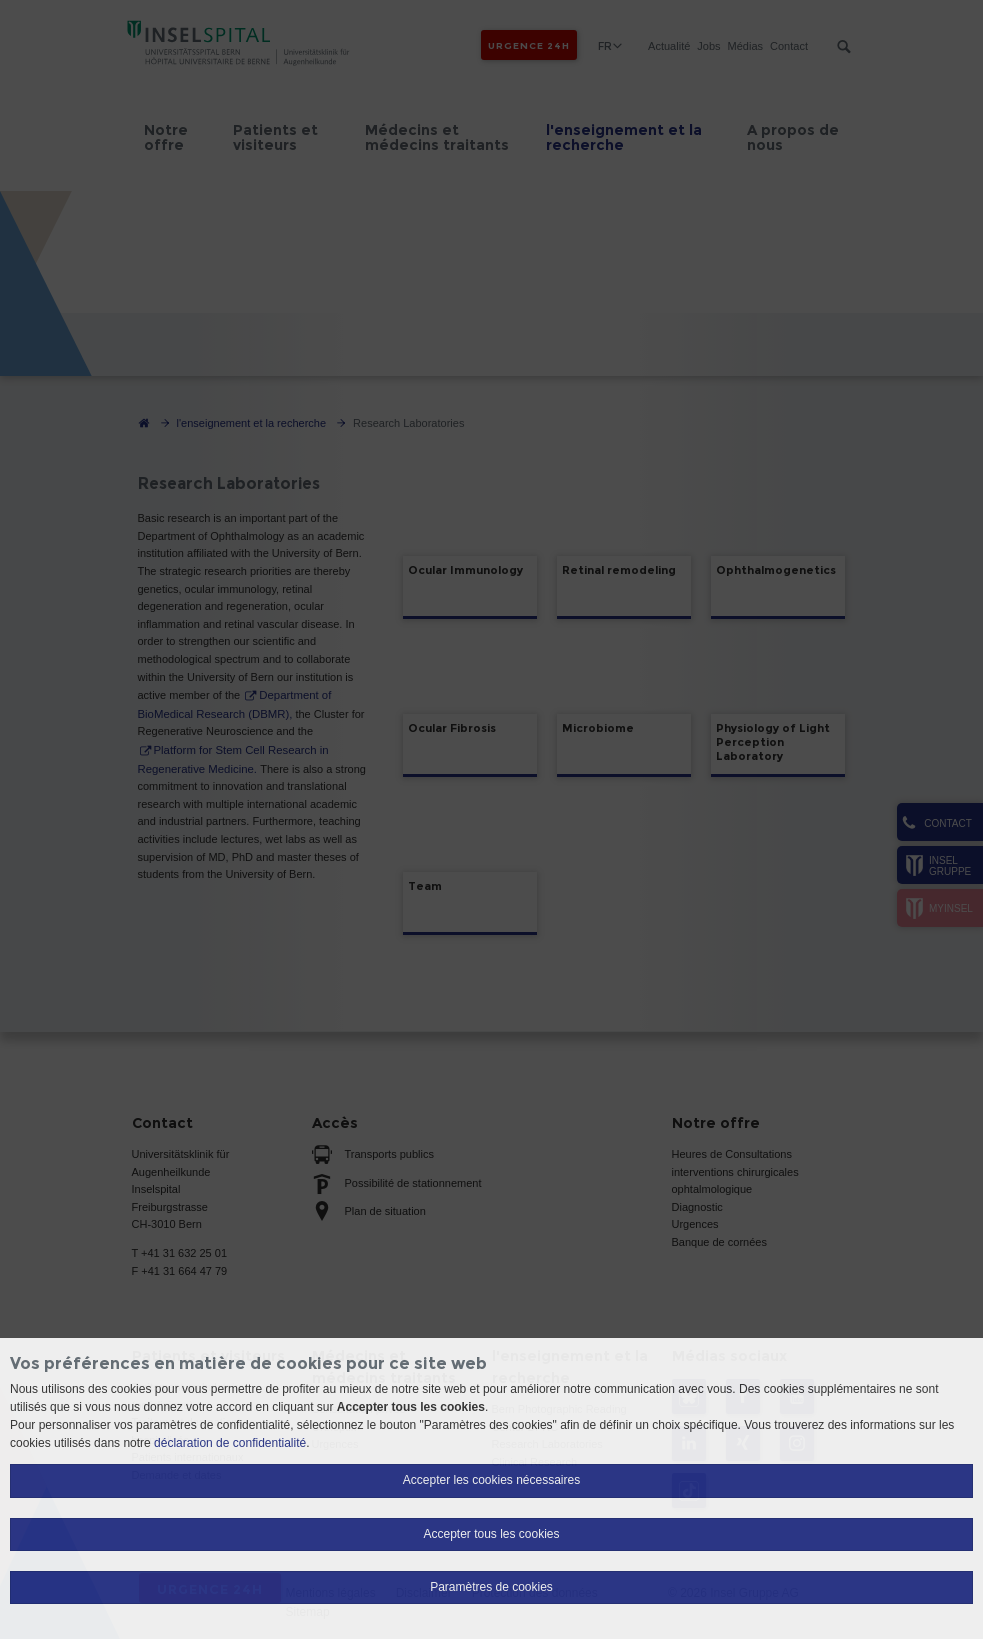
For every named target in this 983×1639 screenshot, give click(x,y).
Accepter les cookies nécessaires (491, 1480)
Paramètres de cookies (491, 1587)
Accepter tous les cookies (491, 1534)
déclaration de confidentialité (230, 1443)
